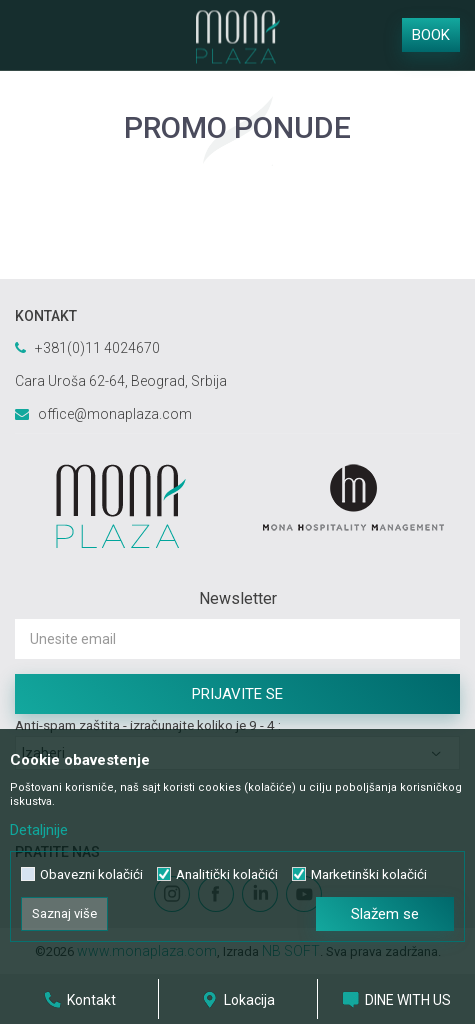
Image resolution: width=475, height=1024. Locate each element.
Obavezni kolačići (91, 874)
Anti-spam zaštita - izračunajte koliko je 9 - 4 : (148, 725)
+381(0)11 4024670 (97, 348)
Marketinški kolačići (369, 874)
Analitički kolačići (227, 874)
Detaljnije (39, 830)
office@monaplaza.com (115, 414)
